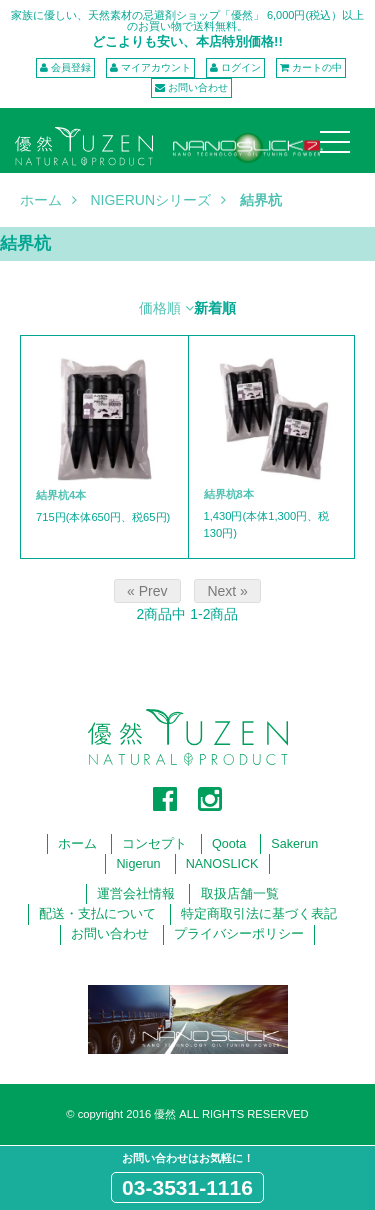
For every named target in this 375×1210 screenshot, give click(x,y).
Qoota (229, 844)
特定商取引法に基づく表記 (259, 914)
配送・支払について (97, 914)
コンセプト (154, 844)
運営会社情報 (136, 894)
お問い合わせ (198, 87)
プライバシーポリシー (239, 934)
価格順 (160, 308)
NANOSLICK (222, 864)
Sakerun (294, 844)
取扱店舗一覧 (240, 894)
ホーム (41, 200)
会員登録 (71, 67)
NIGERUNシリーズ (150, 200)
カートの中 (317, 67)
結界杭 (261, 200)
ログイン (241, 67)
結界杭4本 (61, 495)
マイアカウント (156, 67)
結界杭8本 (229, 494)
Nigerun (139, 864)
